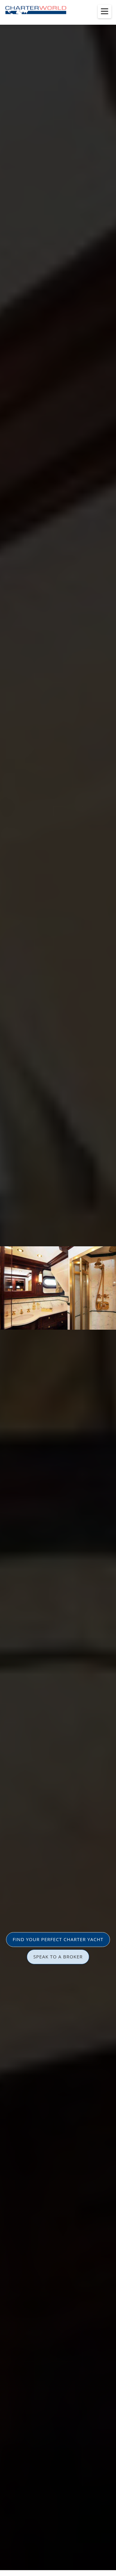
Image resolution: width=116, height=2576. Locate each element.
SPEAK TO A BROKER (58, 1956)
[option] (58, 1288)
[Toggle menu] (104, 11)
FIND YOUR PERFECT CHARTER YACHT (58, 1939)
